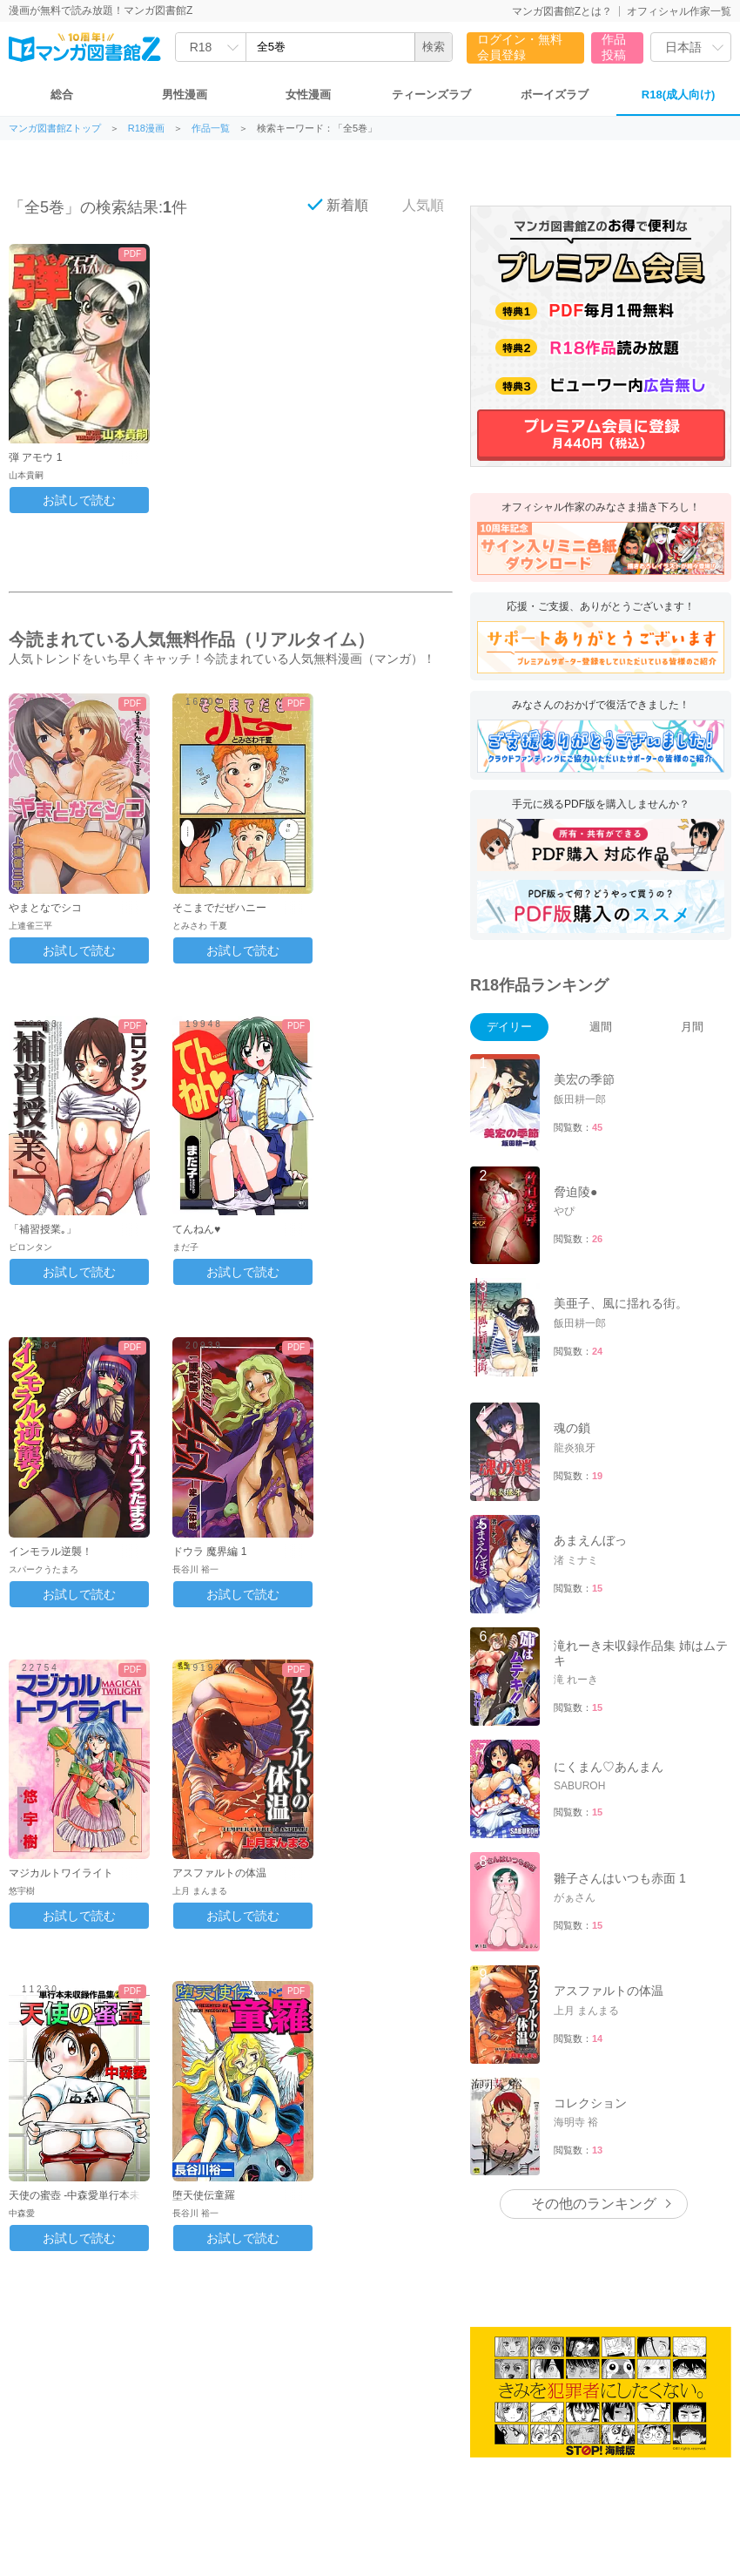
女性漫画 (308, 94)
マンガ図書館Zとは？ (562, 11)
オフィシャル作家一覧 (679, 11)
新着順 (337, 205)
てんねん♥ (196, 1229)
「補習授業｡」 (43, 1229)
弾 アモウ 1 (35, 457)
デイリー (509, 1026)
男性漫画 (184, 94)
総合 (61, 94)
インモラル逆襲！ (50, 1551)
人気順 (413, 205)
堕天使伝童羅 (203, 2195)
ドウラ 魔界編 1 (209, 1551)
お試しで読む (79, 500)
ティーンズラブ (431, 94)
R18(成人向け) (679, 94)
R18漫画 (146, 128)
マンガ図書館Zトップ (55, 128)
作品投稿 (614, 47)
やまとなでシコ (45, 908)
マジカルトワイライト (61, 1873)
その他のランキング (593, 2203)
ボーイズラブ (555, 94)
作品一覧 (211, 128)
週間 (600, 1026)
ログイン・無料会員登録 (519, 47)
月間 (692, 1026)
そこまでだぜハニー (219, 908)
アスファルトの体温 (219, 1873)
